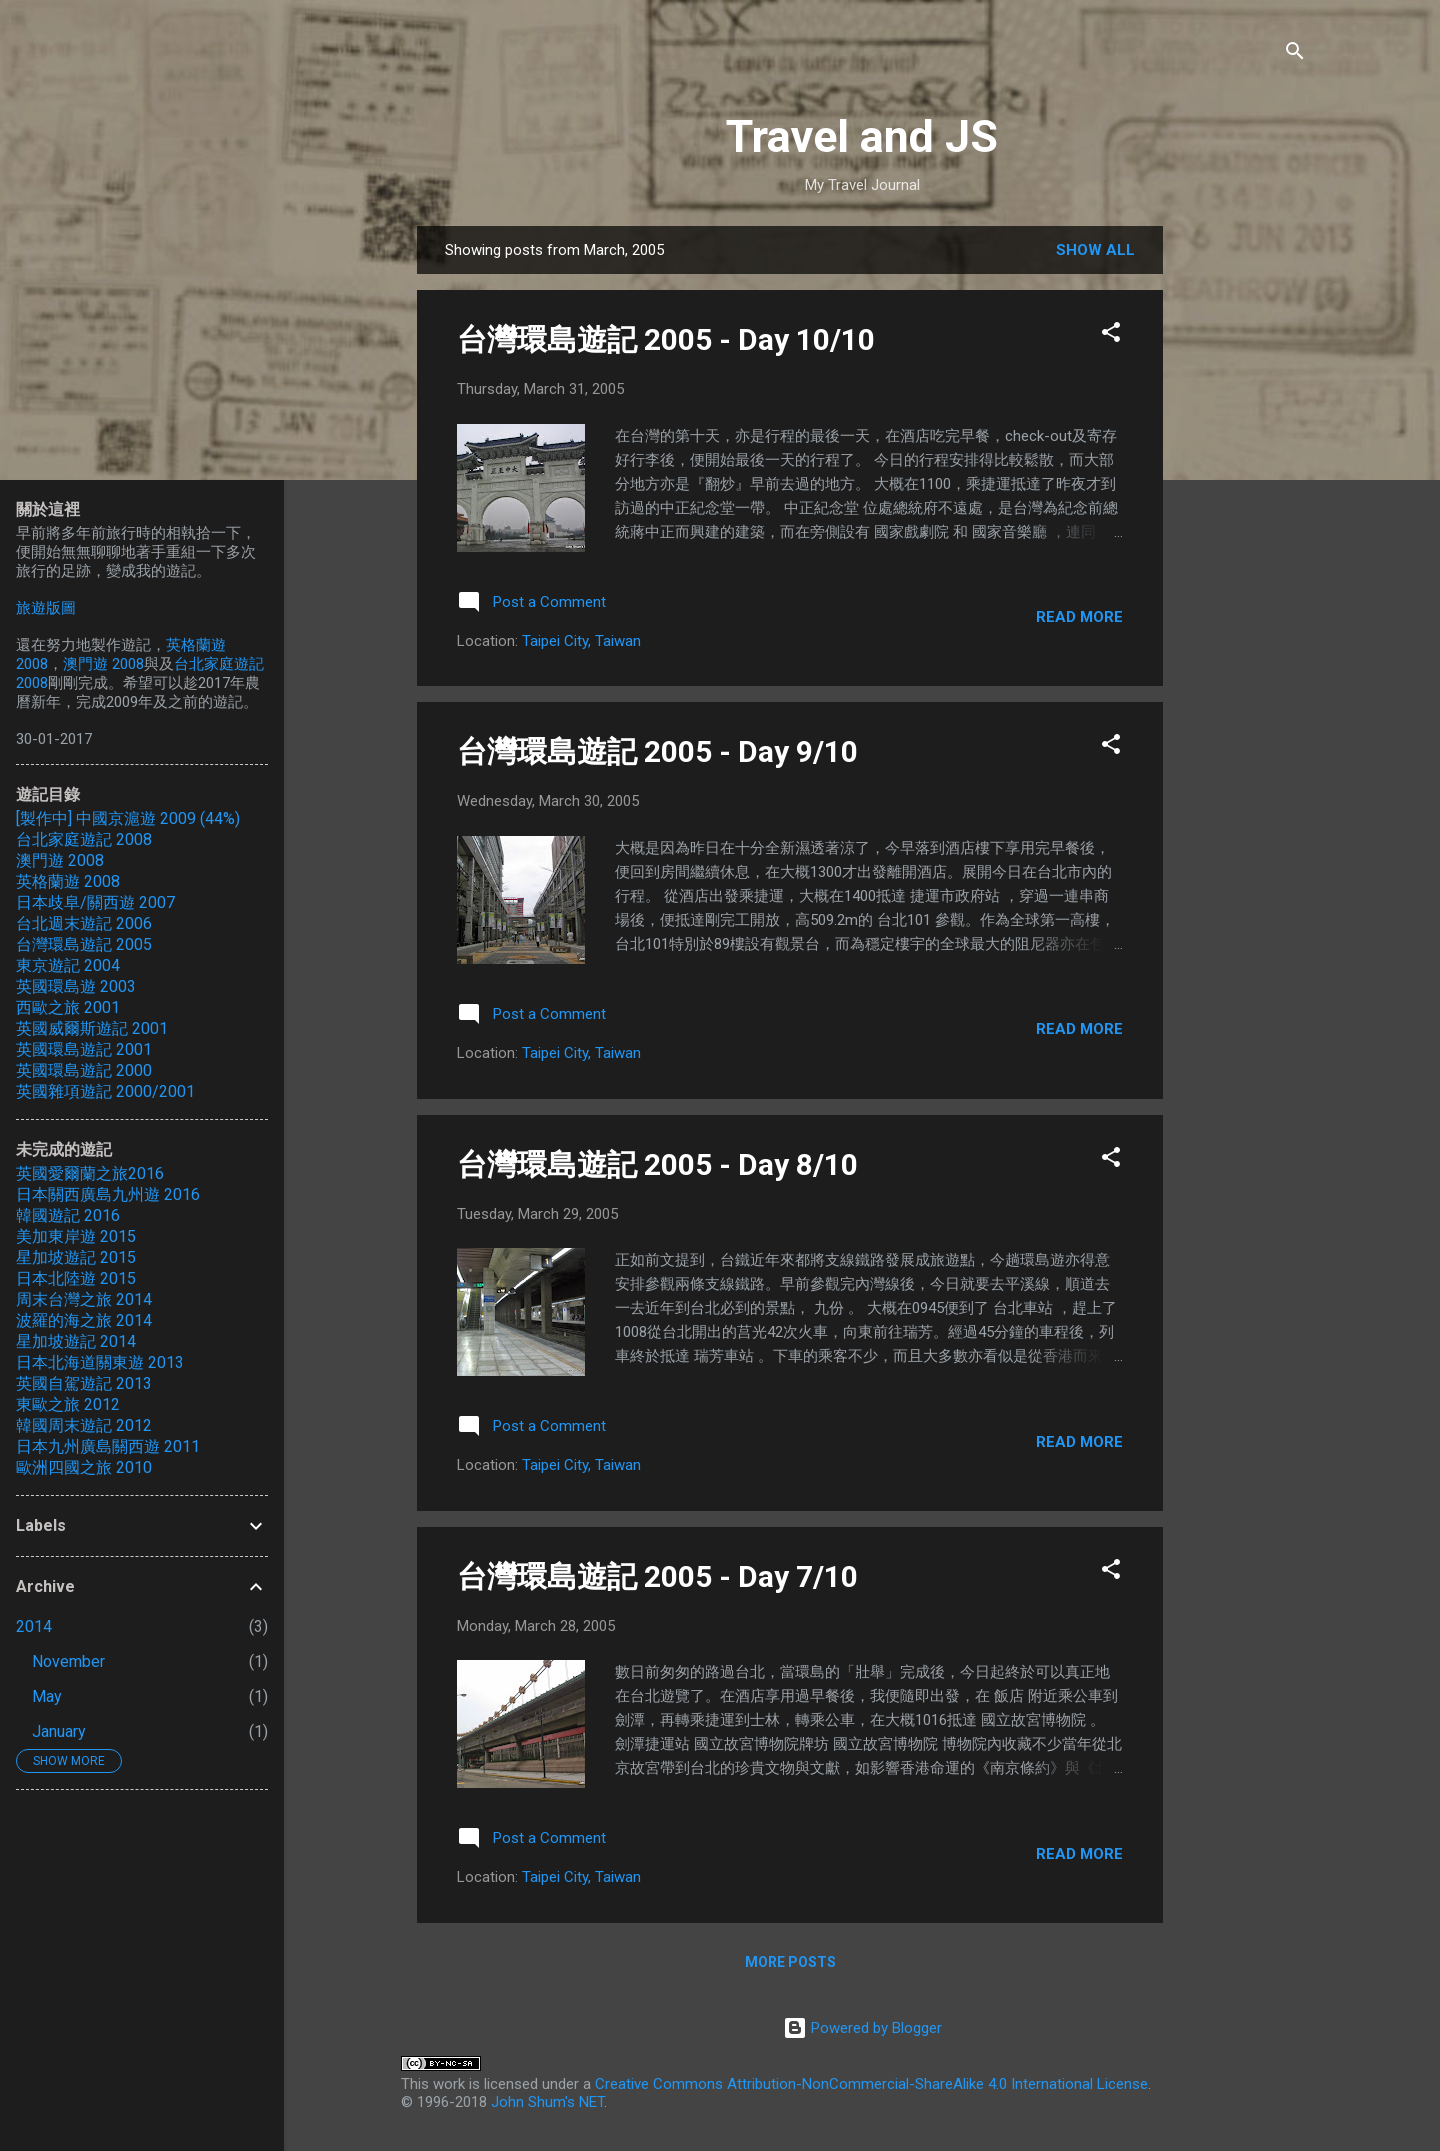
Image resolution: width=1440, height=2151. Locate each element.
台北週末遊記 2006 (84, 923)
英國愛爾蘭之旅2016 (90, 1173)
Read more (1079, 617)
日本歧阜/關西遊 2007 (95, 902)
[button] (1111, 335)
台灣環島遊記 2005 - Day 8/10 (657, 1164)
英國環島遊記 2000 (84, 1070)
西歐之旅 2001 (68, 1007)
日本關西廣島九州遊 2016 (108, 1194)
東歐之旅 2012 (68, 1404)
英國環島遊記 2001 (84, 1049)
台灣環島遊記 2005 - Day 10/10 (666, 339)
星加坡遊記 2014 (76, 1341)
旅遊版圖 (46, 608)
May (47, 1696)
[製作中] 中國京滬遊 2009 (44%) (128, 818)
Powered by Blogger (862, 2028)
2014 (34, 1626)
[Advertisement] (1243, 526)
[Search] (1295, 54)
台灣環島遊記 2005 (84, 944)
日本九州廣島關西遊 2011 (108, 1446)
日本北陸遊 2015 (76, 1278)
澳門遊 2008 (103, 664)
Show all (1095, 250)
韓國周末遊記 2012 (84, 1425)
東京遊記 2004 (68, 965)
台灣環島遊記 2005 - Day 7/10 (657, 1576)
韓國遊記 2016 (68, 1215)
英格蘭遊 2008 (68, 881)
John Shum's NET (547, 2102)
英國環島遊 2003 (76, 986)
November (68, 1661)
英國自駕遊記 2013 (84, 1383)
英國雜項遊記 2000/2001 (105, 1091)
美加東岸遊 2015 (76, 1236)
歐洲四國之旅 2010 (84, 1467)
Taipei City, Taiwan (581, 641)
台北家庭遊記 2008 (84, 839)
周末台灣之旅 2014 (84, 1299)
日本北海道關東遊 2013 (100, 1362)
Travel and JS (862, 136)
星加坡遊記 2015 (76, 1257)
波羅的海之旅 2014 (84, 1320)
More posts (790, 1962)
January (59, 1731)
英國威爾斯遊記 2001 (92, 1028)
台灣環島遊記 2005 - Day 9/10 (657, 751)
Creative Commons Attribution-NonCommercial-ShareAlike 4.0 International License (871, 2084)
